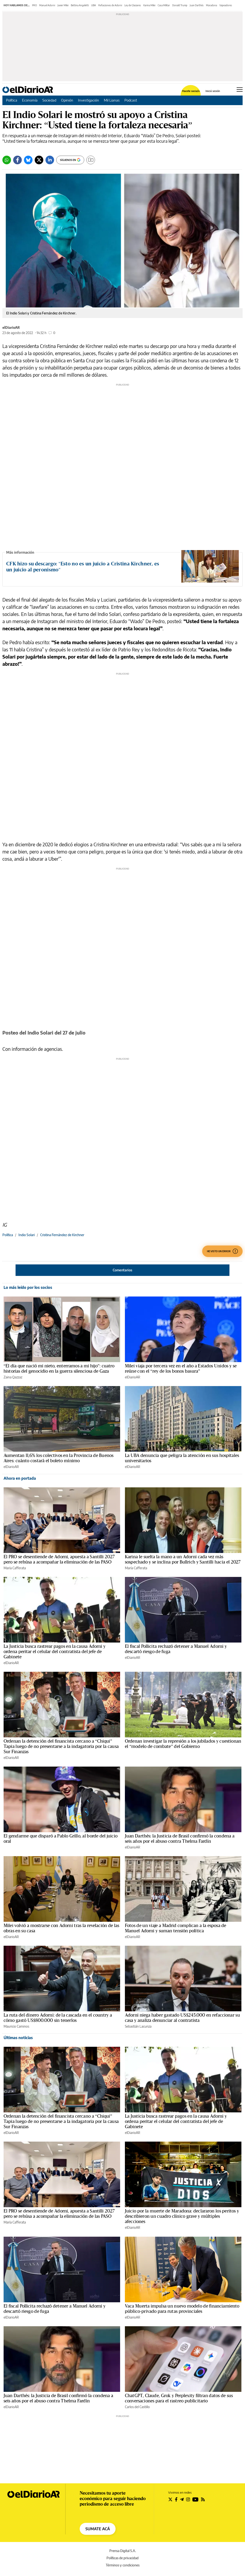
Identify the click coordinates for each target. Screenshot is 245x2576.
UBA (93, 5)
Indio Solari (26, 1235)
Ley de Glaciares (132, 5)
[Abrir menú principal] (240, 89)
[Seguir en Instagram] (188, 2499)
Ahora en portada (20, 1478)
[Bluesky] (28, 160)
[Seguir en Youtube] (195, 2499)
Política (11, 100)
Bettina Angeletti (80, 5)
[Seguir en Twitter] (170, 2499)
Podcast (130, 100)
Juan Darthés (197, 5)
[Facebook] (17, 160)
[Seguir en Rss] (203, 2499)
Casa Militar (164, 5)
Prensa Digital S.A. (122, 2551)
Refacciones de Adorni (110, 5)
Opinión (67, 100)
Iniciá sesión (213, 91)
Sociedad (49, 100)
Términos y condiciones (122, 2565)
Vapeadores (225, 5)
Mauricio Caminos (16, 2026)
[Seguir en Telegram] (182, 2499)
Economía (30, 100)
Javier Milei (62, 5)
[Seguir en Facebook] (176, 2499)
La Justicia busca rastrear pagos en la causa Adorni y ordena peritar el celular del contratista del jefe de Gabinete (55, 1651)
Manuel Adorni (47, 5)
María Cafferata (15, 1568)
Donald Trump (179, 5)
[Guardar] (90, 160)
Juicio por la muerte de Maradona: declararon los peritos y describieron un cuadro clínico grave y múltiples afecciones (182, 2216)
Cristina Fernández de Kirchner (62, 1235)
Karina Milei (149, 5)
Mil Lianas (112, 100)
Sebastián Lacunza (138, 2026)
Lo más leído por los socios (28, 1287)
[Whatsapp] (6, 160)
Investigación (88, 100)
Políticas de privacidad (122, 2558)
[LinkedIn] (49, 160)
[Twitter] (39, 160)
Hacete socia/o (191, 91)
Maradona (211, 5)
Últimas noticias (18, 2037)
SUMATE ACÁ (97, 2528)
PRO (34, 5)
